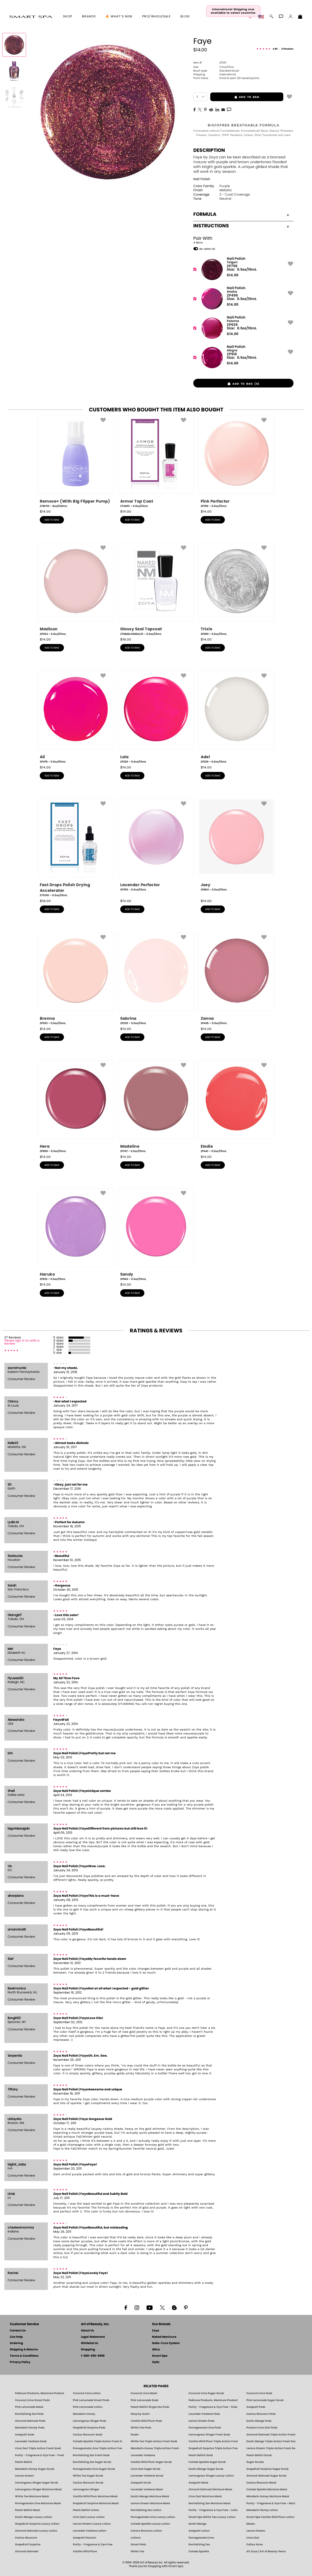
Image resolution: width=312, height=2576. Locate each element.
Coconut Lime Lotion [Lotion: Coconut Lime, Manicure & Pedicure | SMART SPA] (87, 2393)
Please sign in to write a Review (21, 1342)
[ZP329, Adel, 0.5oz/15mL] (237, 717)
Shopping (88, 2349)
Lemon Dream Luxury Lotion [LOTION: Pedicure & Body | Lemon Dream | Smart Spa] (92, 2523)
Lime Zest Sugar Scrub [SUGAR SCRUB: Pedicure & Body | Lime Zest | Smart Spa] (145, 2469)
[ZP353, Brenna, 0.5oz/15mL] (76, 978)
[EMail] (223, 109)
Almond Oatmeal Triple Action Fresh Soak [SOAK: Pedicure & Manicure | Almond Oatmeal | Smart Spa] (270, 2434)
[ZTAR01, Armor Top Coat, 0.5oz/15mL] (156, 461)
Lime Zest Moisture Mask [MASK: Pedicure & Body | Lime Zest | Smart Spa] (205, 2496)
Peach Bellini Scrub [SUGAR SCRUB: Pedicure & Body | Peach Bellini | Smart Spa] (259, 2455)
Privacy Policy (20, 2362)
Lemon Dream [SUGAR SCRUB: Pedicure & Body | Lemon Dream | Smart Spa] (24, 2475)
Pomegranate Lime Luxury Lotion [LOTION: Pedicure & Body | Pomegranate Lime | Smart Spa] (153, 2517)
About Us (87, 2330)
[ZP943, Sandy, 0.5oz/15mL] (156, 1234)
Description (209, 150)
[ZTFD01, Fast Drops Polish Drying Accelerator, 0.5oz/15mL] (76, 848)
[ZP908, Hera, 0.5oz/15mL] (76, 1106)
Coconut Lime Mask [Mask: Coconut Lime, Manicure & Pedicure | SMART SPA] (144, 2393)
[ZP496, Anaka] (242, 298)
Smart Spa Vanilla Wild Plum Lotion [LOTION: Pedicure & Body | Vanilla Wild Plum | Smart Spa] (270, 2517)
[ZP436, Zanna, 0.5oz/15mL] (237, 978)
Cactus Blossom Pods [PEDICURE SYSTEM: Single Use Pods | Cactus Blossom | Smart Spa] (261, 2414)
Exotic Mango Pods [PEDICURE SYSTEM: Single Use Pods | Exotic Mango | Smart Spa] (259, 2421)
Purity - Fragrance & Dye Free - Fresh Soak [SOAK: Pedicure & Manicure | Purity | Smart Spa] (39, 2455)
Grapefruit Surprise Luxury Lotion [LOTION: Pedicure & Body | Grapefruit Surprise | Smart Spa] (37, 2523)
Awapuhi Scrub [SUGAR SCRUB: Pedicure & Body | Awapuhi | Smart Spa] (141, 2482)
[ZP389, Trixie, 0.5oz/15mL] (237, 589)
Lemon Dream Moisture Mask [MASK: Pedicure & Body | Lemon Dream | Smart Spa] (150, 2503)
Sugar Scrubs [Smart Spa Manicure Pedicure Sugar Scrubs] (255, 2462)
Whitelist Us (89, 2343)
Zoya (155, 2330)
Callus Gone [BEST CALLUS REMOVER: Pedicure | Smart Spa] (254, 2544)
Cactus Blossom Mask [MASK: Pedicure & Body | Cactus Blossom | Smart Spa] (261, 2482)
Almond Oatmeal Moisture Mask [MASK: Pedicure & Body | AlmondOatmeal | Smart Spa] (210, 2489)
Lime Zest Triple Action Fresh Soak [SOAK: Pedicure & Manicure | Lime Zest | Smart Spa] (38, 2448)
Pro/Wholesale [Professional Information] (156, 16)
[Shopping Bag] (300, 17)
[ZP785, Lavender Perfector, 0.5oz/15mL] (156, 847)
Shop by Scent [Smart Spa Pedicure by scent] (140, 2414)
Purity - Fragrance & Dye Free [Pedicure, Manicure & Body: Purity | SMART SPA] (92, 2544)
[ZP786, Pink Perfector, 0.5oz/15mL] (237, 461)
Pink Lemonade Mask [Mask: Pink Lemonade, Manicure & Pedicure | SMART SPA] (29, 2407)
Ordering (16, 2343)
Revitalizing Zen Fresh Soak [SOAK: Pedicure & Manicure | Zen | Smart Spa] (91, 2455)
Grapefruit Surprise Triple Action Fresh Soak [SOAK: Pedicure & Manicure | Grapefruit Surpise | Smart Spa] (213, 2448)
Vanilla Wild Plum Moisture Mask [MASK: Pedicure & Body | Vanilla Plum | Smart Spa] (95, 2496)
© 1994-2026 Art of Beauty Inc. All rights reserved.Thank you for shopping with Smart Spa (156, 2564)
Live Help (16, 2337)
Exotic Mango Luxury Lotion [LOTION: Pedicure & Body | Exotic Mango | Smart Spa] (33, 2517)
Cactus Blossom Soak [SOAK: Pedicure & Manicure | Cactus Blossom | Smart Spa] (87, 2434)
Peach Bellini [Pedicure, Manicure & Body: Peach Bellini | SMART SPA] (23, 2462)
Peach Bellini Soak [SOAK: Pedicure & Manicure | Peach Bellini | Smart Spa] (201, 2455)
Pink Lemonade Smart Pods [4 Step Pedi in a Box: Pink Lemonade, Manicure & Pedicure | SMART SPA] (91, 2400)
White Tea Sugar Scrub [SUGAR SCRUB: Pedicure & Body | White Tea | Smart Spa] (88, 2475)
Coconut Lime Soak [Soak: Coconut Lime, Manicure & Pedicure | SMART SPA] (259, 2393)
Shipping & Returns (24, 2349)
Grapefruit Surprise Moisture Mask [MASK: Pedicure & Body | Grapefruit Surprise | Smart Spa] (96, 2503)
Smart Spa (159, 2356)
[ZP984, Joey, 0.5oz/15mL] (237, 847)
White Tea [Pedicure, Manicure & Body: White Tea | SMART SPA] (137, 2551)
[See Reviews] (275, 49)
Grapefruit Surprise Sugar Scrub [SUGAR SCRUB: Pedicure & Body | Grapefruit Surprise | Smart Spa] (267, 2469)
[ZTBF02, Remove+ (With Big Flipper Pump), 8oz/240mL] (76, 461)
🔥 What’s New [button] (119, 16)
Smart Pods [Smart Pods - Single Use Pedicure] (138, 2544)
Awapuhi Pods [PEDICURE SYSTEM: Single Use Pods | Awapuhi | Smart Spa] (255, 2407)
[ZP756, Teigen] (242, 269)
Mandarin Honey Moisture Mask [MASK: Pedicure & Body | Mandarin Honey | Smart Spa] (267, 2496)
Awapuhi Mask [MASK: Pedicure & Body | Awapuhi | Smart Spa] (198, 2482)
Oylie (155, 2362)
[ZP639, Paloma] (242, 328)
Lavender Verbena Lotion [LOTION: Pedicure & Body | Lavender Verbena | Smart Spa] (89, 2530)
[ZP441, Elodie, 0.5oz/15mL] (237, 1106)
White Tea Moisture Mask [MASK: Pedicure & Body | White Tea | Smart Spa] (32, 2496)
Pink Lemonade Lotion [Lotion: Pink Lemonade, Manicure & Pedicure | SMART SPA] (87, 2407)
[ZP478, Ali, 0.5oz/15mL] (76, 717)
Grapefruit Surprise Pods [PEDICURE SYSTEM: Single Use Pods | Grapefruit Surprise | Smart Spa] (89, 2427)
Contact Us (18, 2330)
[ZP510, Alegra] (242, 357)
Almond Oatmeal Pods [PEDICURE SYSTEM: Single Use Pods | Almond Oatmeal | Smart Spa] (30, 2421)
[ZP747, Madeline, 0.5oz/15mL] (156, 1106)
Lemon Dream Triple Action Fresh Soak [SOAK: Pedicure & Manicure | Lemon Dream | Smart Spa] (270, 2448)
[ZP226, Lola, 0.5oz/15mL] (156, 717)
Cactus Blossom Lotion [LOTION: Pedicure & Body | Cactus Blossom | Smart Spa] (146, 2530)
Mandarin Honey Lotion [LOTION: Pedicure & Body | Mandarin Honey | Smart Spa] (262, 2510)
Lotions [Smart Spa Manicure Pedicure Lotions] (136, 2537)
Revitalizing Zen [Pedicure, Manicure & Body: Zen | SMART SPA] (199, 2544)
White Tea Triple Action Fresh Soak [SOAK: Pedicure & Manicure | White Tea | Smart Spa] (154, 2441)
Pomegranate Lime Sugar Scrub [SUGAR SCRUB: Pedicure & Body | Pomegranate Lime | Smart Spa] (94, 2469)
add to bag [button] (234, 97)
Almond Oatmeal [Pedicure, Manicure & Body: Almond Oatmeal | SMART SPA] (26, 2551)
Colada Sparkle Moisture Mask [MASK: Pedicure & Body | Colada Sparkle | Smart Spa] (266, 2489)
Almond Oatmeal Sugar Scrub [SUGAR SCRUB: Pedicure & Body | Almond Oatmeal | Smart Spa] (266, 2475)
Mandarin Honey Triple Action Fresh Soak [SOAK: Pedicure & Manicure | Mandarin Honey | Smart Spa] (155, 2448)
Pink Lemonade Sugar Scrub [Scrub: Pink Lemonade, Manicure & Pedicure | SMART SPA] (265, 2400)
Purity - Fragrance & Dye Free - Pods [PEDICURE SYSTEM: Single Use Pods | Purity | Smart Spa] (213, 2407)
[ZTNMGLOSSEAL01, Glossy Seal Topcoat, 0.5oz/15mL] (156, 589)
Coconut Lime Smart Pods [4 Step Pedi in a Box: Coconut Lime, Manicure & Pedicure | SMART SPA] (32, 2400)
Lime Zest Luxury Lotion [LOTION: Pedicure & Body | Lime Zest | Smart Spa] (89, 2517)
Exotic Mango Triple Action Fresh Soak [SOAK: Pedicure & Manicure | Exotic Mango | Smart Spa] (270, 2441)
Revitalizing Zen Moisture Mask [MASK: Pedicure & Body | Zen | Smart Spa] (209, 2503)
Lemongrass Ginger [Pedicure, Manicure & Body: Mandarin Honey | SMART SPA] (86, 2489)
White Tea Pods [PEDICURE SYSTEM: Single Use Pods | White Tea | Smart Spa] (141, 2427)
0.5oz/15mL (213, 67)
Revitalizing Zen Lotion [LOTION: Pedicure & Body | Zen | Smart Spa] (146, 2510)
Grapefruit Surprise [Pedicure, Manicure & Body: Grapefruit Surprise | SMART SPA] (27, 2544)
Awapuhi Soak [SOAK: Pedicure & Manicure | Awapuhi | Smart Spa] (24, 2434)
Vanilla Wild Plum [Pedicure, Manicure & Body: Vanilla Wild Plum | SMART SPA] (85, 2551)
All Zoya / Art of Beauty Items (266, 2551)
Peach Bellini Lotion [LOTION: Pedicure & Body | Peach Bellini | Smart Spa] (86, 2510)
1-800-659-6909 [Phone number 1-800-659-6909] (93, 2356)
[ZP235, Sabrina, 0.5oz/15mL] (156, 978)
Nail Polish (201, 179)
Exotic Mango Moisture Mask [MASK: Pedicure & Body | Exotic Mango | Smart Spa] (150, 2496)
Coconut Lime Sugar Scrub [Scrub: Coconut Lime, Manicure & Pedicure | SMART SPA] (206, 2393)
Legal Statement (93, 2337)
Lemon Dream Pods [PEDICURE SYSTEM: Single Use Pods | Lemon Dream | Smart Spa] (202, 2421)
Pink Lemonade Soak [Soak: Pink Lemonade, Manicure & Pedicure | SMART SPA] (144, 2400)
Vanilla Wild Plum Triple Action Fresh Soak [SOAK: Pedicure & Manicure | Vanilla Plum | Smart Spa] (213, 2441)
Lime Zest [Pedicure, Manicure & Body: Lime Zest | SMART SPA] (252, 2537)
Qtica (156, 2349)
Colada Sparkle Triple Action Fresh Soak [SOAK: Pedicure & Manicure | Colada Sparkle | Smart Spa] (97, 2441)
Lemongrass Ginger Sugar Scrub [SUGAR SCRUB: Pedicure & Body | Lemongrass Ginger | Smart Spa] (36, 2482)
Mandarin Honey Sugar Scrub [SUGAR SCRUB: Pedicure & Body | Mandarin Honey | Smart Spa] (34, 2469)
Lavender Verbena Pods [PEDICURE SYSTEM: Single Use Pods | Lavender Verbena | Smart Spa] (204, 2414)
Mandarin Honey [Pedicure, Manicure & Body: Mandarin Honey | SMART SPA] (84, 2414)
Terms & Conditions (24, 2356)
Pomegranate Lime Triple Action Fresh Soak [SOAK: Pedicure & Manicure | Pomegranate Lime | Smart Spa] (97, 2448)
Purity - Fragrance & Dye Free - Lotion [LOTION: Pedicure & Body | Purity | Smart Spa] (213, 2510)
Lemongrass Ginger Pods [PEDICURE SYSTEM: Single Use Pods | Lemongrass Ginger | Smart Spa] (89, 2421)
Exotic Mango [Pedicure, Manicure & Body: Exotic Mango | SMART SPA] (198, 2523)
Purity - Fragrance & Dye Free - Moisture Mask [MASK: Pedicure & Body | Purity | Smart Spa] (270, 2503)
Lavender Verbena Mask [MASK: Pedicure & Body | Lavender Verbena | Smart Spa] (147, 2489)
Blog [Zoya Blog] (185, 16)
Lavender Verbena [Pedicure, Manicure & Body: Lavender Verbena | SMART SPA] (143, 2455)
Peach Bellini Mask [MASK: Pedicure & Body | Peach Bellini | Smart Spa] (27, 2510)
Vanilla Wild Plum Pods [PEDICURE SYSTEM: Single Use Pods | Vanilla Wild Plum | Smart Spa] (146, 2421)
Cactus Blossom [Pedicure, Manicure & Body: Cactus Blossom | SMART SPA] (26, 2537)
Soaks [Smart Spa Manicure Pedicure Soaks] (135, 2434)
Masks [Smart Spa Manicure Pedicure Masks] (250, 2523)
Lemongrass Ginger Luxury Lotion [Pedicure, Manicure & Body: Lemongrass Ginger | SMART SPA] (211, 2475)
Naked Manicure (164, 2337)
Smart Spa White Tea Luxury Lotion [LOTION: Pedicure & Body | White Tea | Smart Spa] (212, 2517)
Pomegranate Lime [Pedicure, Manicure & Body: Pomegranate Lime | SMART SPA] (201, 2537)
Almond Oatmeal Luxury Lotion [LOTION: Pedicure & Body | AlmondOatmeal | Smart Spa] (36, 2530)
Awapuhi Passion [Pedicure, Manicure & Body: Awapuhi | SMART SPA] (84, 2537)
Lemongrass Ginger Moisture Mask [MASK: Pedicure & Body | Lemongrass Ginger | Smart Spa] (38, 2489)
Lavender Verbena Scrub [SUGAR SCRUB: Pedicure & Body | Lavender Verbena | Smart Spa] (147, 2475)
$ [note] (232, 275)
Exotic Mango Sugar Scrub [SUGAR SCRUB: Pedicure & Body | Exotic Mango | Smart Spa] (206, 2469)
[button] (30, 16)
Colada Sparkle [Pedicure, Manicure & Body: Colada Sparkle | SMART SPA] (199, 2551)
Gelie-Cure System (166, 2343)
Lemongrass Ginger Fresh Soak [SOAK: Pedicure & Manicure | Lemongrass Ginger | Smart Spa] (209, 2434)
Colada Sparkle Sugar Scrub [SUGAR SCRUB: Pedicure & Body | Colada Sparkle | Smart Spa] (207, 2462)
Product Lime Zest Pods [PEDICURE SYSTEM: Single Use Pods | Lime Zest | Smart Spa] (261, 2427)
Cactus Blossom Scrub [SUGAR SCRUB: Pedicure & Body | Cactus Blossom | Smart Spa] (88, 2482)
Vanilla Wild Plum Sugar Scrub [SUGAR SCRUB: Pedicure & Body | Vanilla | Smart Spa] (151, 2462)
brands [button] (89, 16)
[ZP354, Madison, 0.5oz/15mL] (76, 589)
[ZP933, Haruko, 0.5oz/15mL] (76, 1234)
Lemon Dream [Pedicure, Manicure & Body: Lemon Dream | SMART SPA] (255, 2530)
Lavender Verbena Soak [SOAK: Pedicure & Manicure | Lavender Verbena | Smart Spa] (31, 2441)
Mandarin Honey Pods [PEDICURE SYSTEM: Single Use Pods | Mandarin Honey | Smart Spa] (30, 2427)
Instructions (241, 225)
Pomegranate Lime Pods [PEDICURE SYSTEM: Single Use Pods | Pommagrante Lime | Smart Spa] (205, 2427)
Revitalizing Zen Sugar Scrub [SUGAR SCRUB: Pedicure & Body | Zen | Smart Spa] (92, 2462)
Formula (241, 214)
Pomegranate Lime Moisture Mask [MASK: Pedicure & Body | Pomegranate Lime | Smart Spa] (38, 2503)
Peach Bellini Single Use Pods (150, 2407)
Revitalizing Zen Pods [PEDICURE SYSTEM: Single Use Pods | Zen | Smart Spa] (29, 2414)
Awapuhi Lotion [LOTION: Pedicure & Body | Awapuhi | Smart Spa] (199, 2530)
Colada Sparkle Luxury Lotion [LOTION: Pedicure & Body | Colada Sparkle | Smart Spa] (150, 2523)
